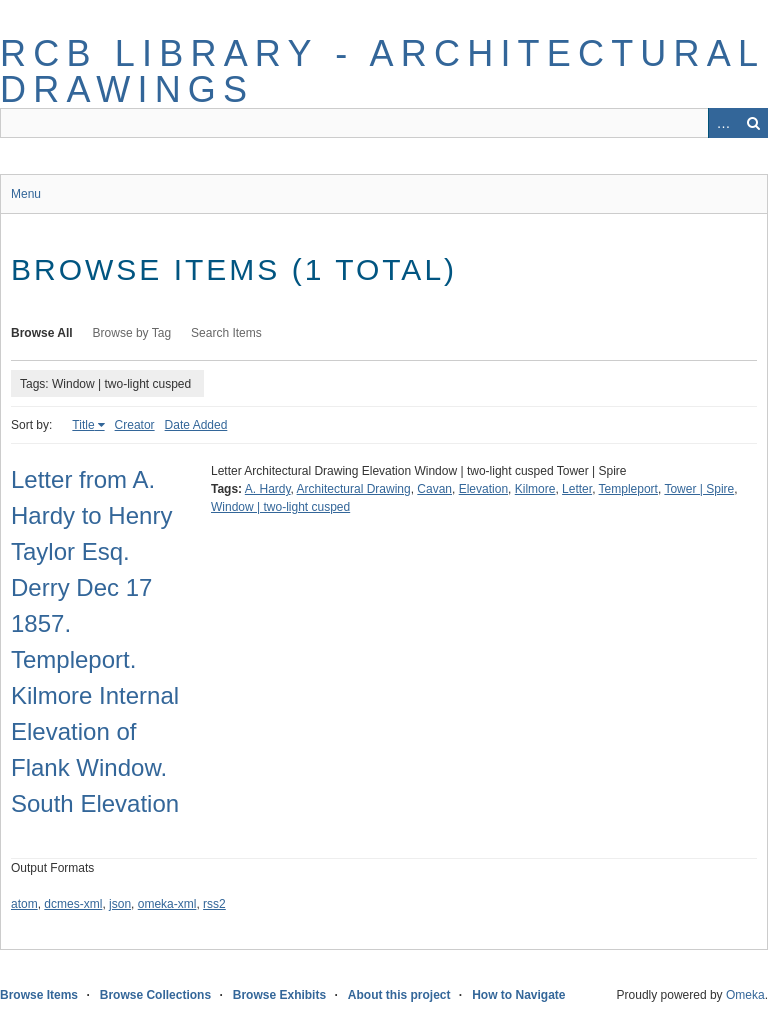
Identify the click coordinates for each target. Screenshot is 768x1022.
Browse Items (39, 995)
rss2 (214, 904)
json (120, 904)
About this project (399, 995)
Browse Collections (155, 995)
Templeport (628, 489)
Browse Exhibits (279, 995)
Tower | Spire (699, 489)
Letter (577, 489)
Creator (135, 425)
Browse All (42, 333)
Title (83, 425)
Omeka (745, 995)
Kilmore (535, 489)
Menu (26, 194)
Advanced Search (723, 123)
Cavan (434, 489)
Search (753, 123)
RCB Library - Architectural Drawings (382, 71)
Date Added (196, 425)
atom (24, 904)
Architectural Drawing (354, 489)
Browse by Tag (132, 333)
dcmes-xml (73, 904)
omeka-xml (167, 904)
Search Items (226, 333)
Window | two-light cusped (280, 507)
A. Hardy (268, 489)
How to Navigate (518, 995)
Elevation (483, 489)
